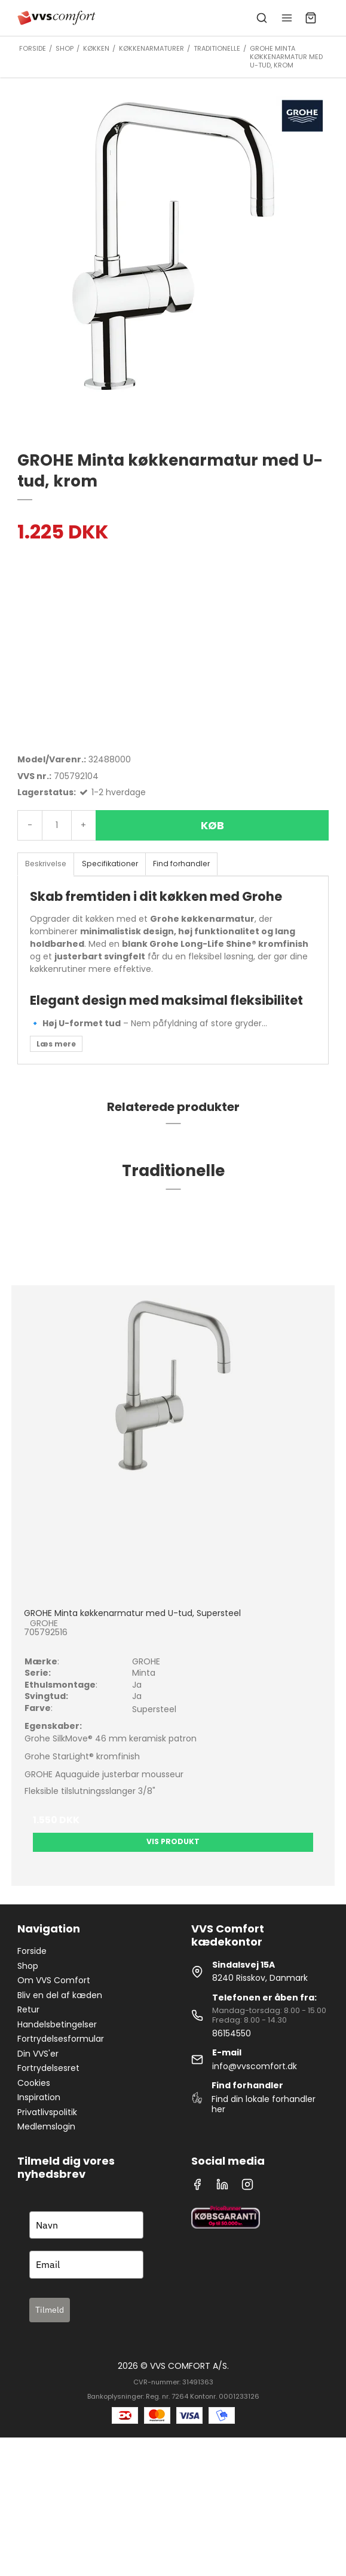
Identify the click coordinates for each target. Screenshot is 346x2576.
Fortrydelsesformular (60, 2039)
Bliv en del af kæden (59, 1995)
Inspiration (38, 2097)
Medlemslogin (46, 2126)
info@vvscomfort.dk (254, 2066)
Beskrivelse (45, 863)
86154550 (231, 2033)
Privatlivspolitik (47, 2112)
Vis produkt (173, 1841)
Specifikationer (110, 863)
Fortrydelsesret (48, 2068)
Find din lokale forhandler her (264, 2104)
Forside (32, 1951)
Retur (28, 2009)
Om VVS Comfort (53, 1980)
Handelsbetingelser (57, 2024)
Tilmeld (49, 2309)
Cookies (33, 2083)
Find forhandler (181, 863)
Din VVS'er (38, 2054)
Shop (27, 1966)
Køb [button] (212, 825)
